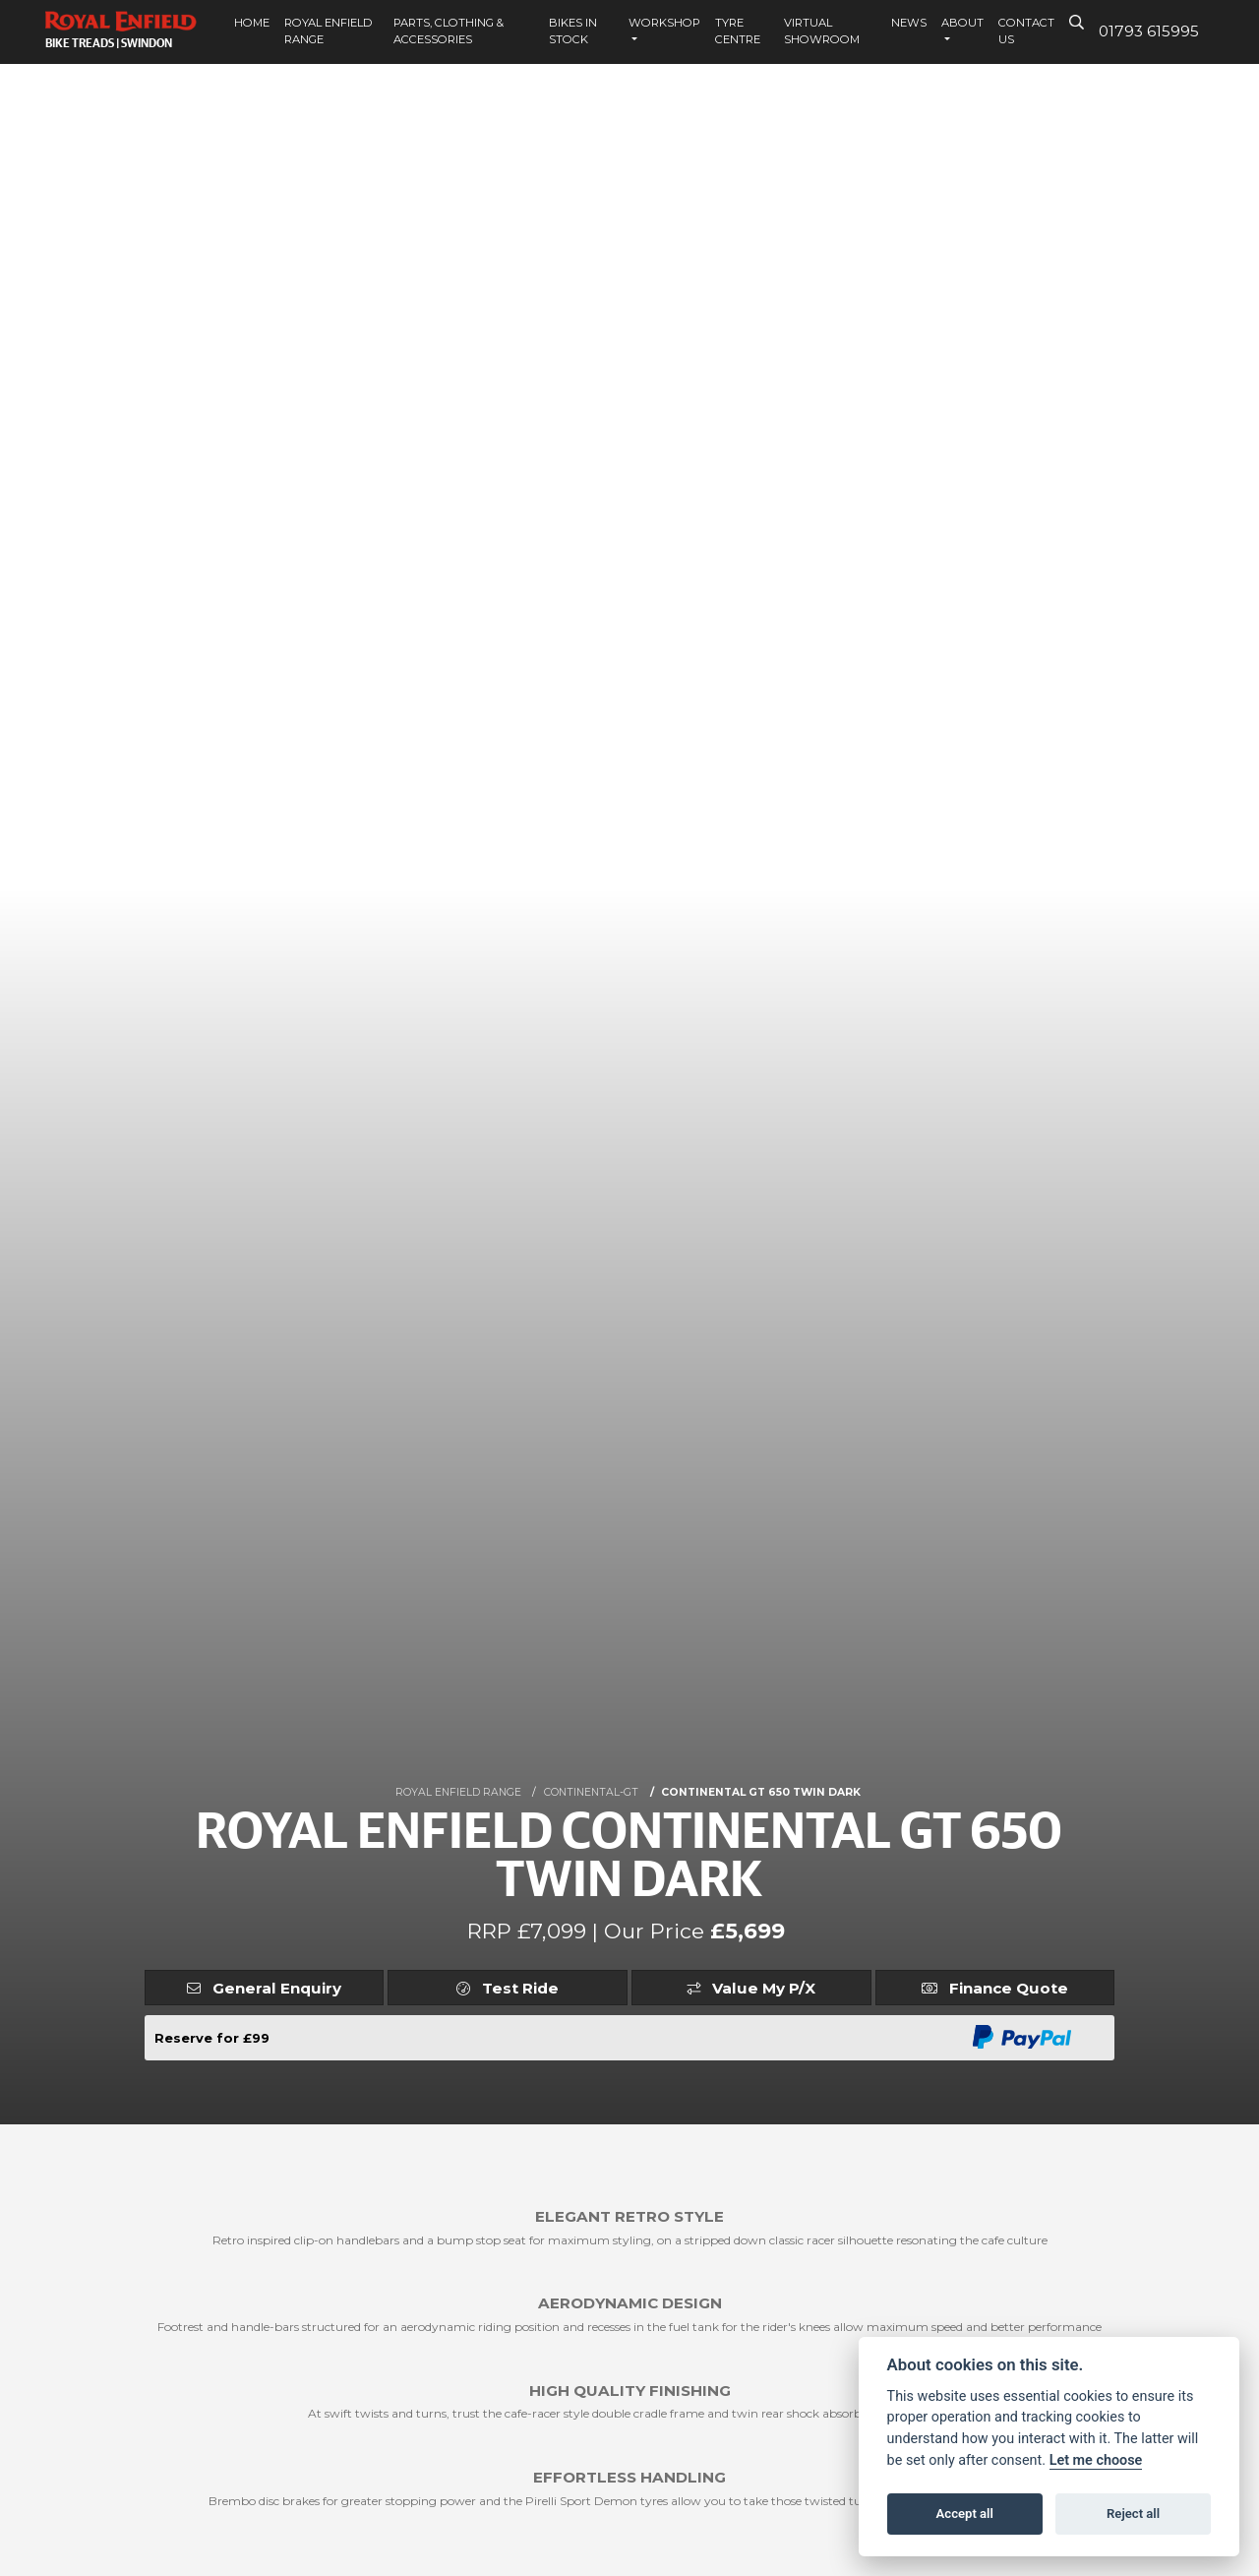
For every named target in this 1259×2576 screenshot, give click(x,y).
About (962, 23)
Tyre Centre (737, 31)
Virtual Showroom (822, 31)
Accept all (964, 2513)
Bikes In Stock (573, 31)
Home (252, 23)
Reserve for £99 (212, 2038)
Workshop (664, 23)
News (909, 23)
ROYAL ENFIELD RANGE (458, 1792)
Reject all (1133, 2513)
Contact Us (1026, 31)
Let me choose (1096, 2460)
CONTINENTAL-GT (591, 1792)
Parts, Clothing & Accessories (448, 31)
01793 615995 (1149, 31)
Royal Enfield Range (328, 31)
